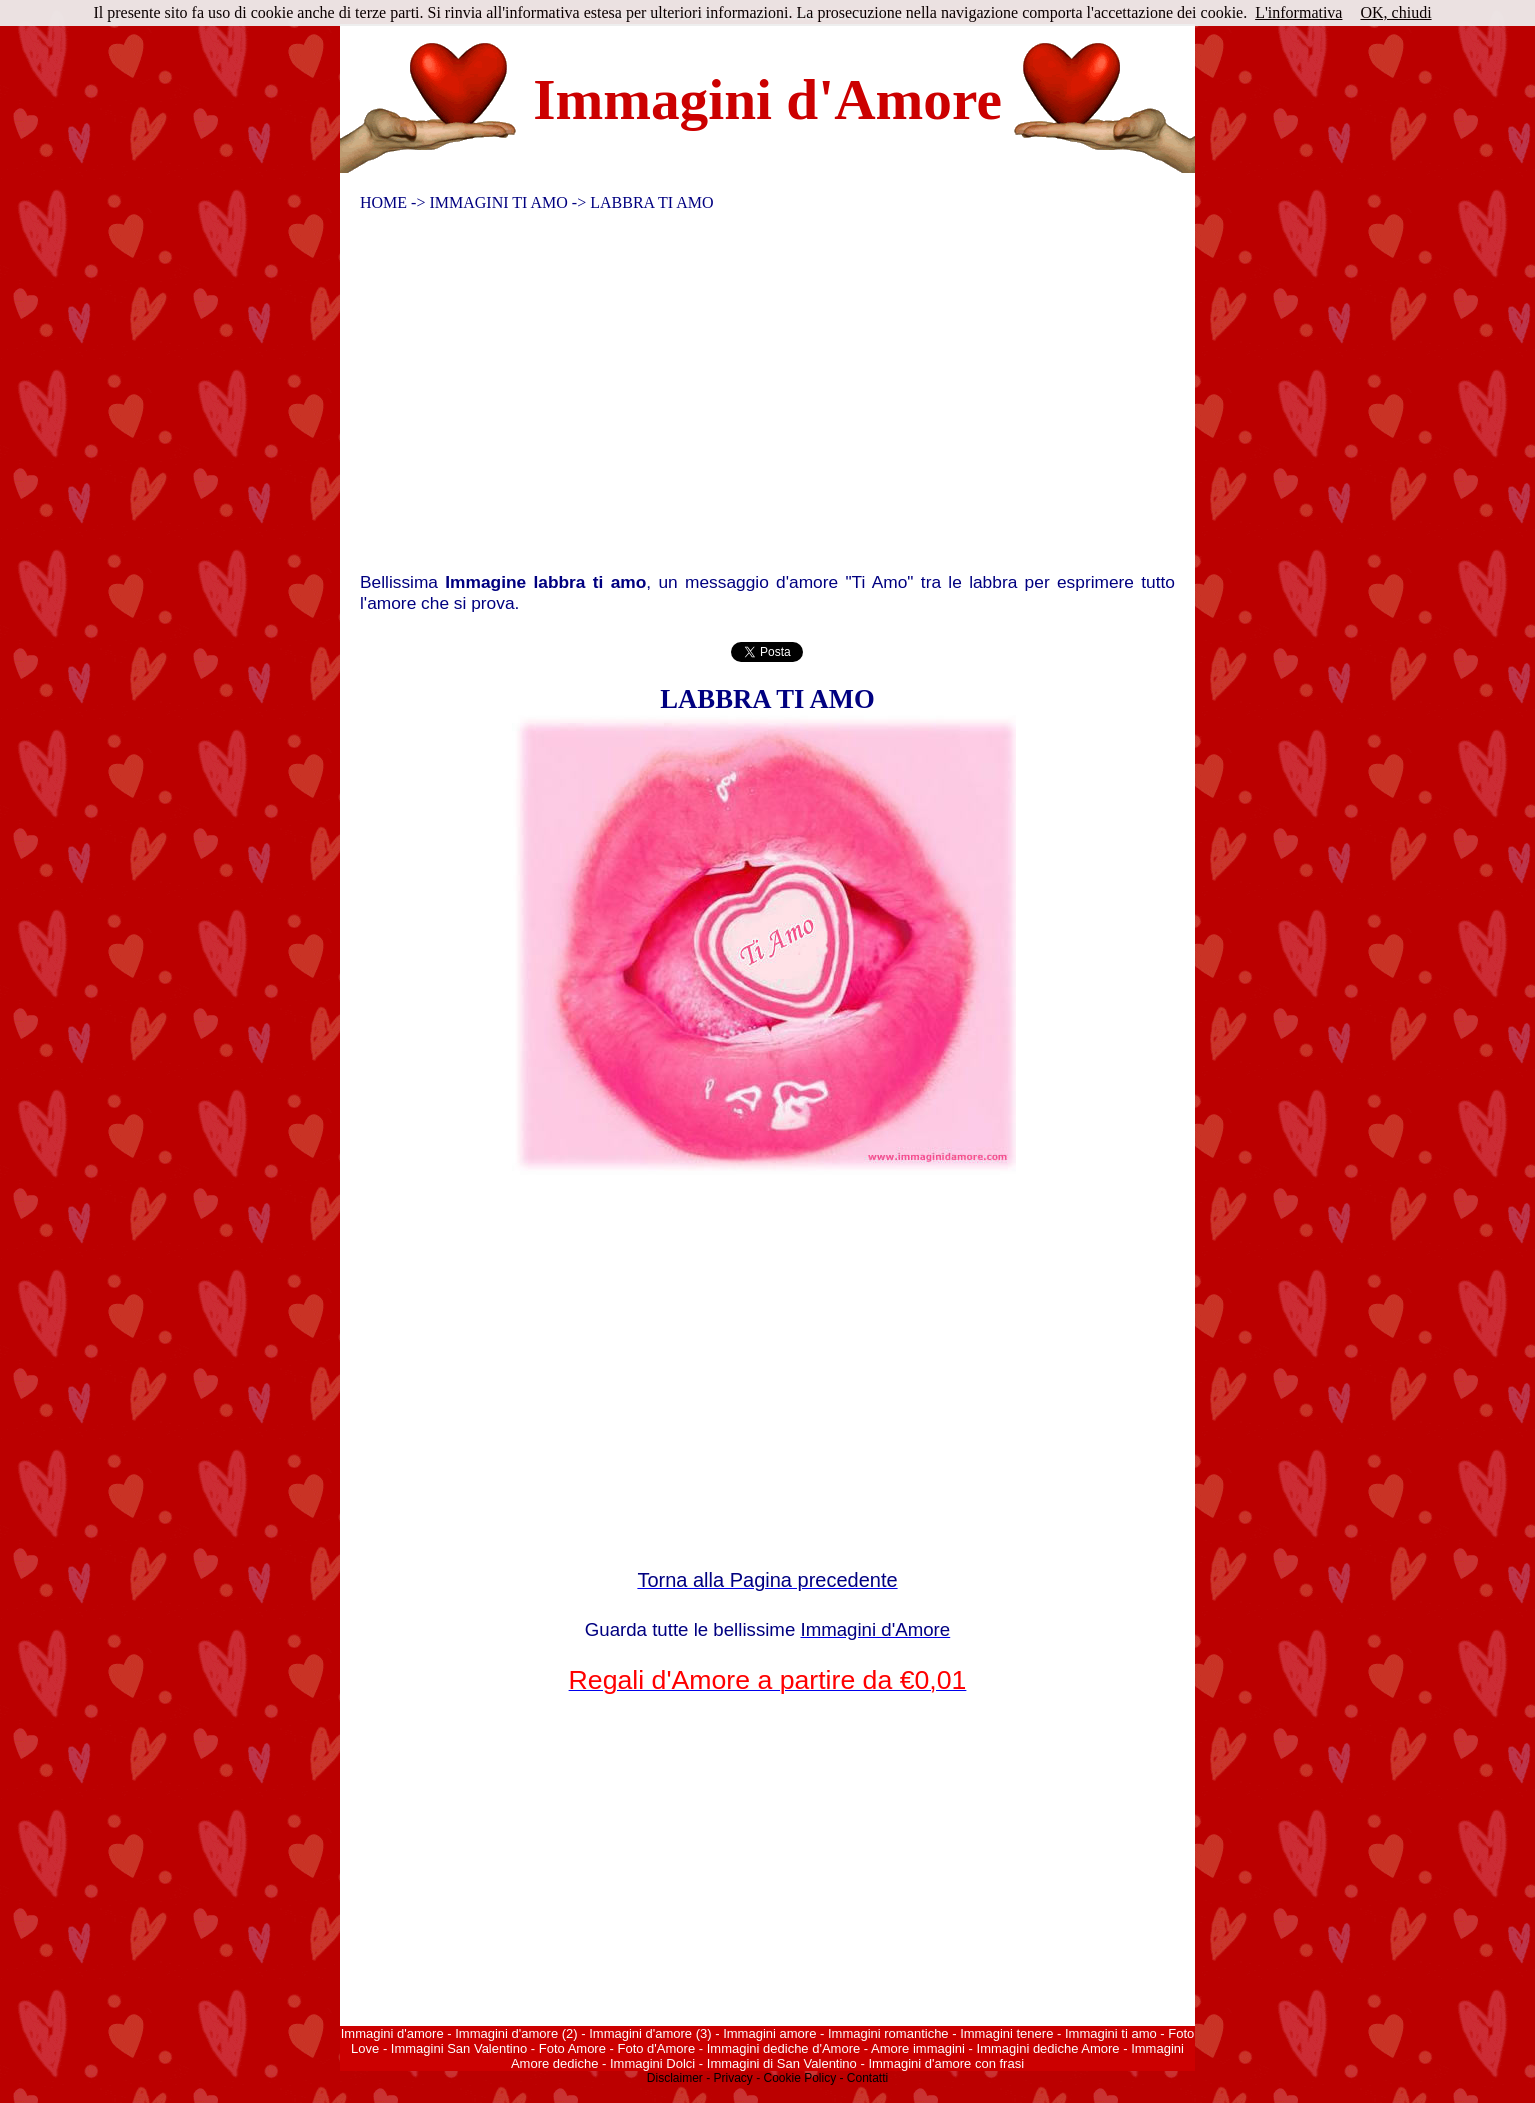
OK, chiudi (1395, 12)
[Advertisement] (755, 397)
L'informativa (1298, 12)
